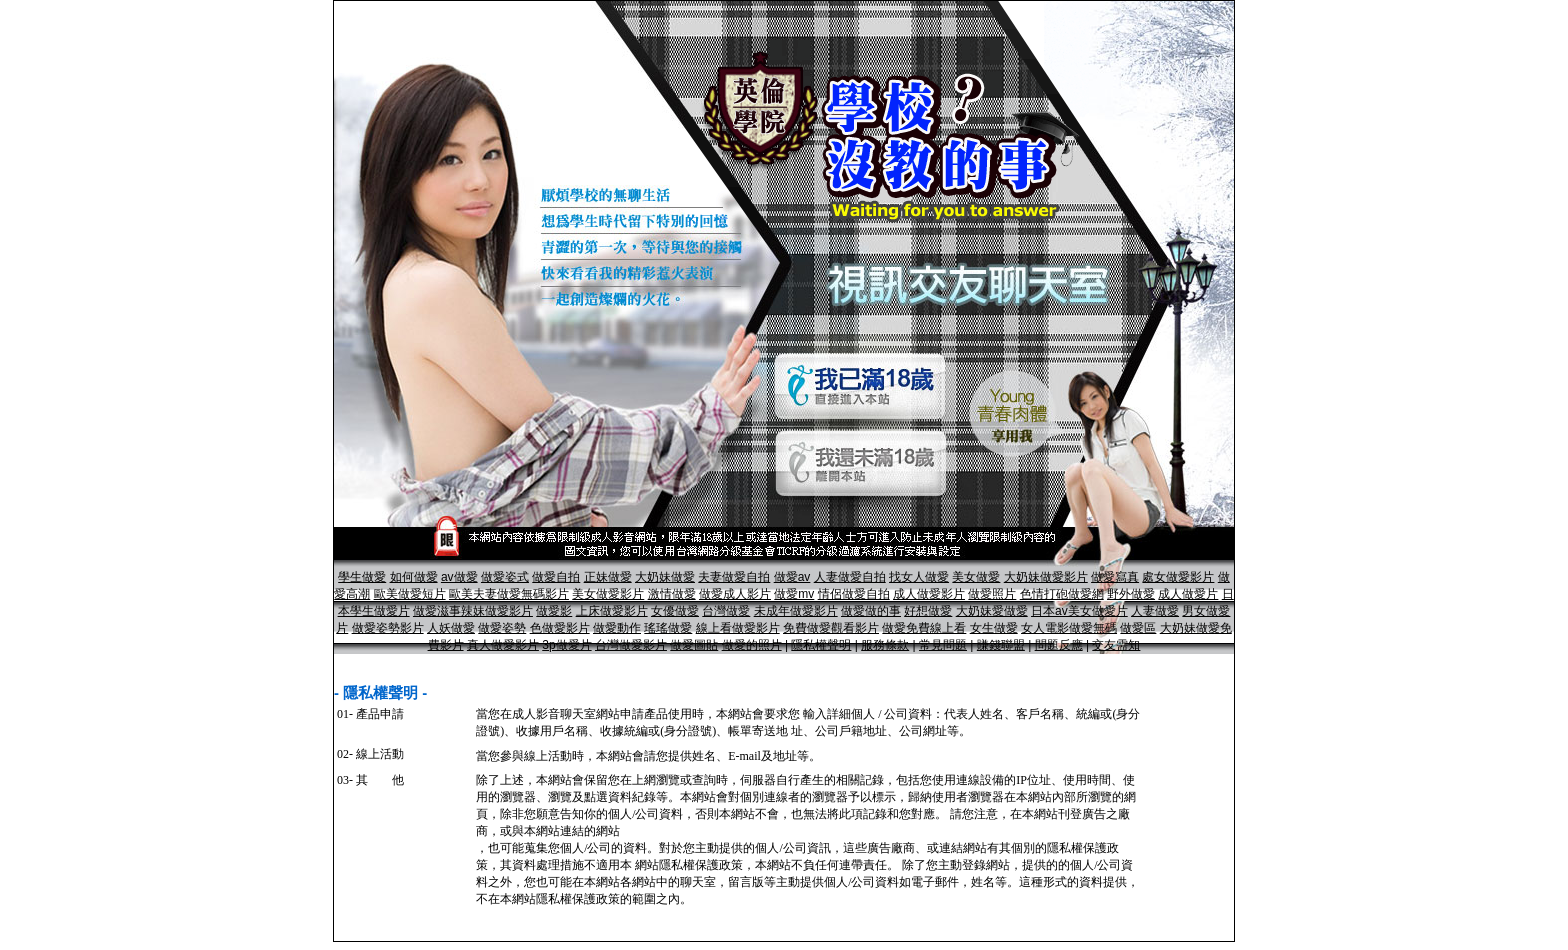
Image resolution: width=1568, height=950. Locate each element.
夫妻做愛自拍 (734, 577)
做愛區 (1138, 628)
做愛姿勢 (502, 628)
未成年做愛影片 (796, 611)
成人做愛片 (1188, 594)
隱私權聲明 (821, 645)
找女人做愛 (919, 577)
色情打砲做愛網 (1062, 594)
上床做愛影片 (612, 611)
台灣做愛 (726, 611)
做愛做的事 (871, 611)
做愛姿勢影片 (388, 628)
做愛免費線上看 (924, 628)
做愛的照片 (752, 645)
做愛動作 (617, 628)
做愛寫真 (1115, 577)
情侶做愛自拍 (854, 594)
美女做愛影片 (608, 594)
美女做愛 (976, 577)
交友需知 (1116, 645)
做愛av (792, 577)
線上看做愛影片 (738, 628)
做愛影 (554, 611)
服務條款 (885, 645)
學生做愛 (362, 577)
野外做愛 (1131, 594)
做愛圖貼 (694, 645)
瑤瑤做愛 (668, 628)
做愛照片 (992, 594)
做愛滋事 (437, 611)
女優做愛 (675, 611)
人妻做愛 (1155, 611)
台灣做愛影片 (631, 645)
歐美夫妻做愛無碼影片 (509, 594)
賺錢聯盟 (1001, 645)
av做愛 (459, 577)
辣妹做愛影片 (497, 611)
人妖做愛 (451, 628)
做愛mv (794, 594)
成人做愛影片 (929, 594)
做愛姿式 (505, 577)
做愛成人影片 (735, 594)
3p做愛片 (566, 645)
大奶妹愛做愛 (992, 611)
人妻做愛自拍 (850, 577)
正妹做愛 (608, 577)
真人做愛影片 (503, 645)
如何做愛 (414, 577)
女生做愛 (994, 628)
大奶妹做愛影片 (1046, 577)
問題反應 (1059, 645)
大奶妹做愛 (665, 577)
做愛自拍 (556, 577)
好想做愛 (928, 611)
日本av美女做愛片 (1079, 611)
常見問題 (943, 645)
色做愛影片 (560, 628)
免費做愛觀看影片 (831, 628)
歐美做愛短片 (410, 594)
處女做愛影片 (1178, 577)
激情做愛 (672, 594)
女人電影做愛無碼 (1069, 628)
